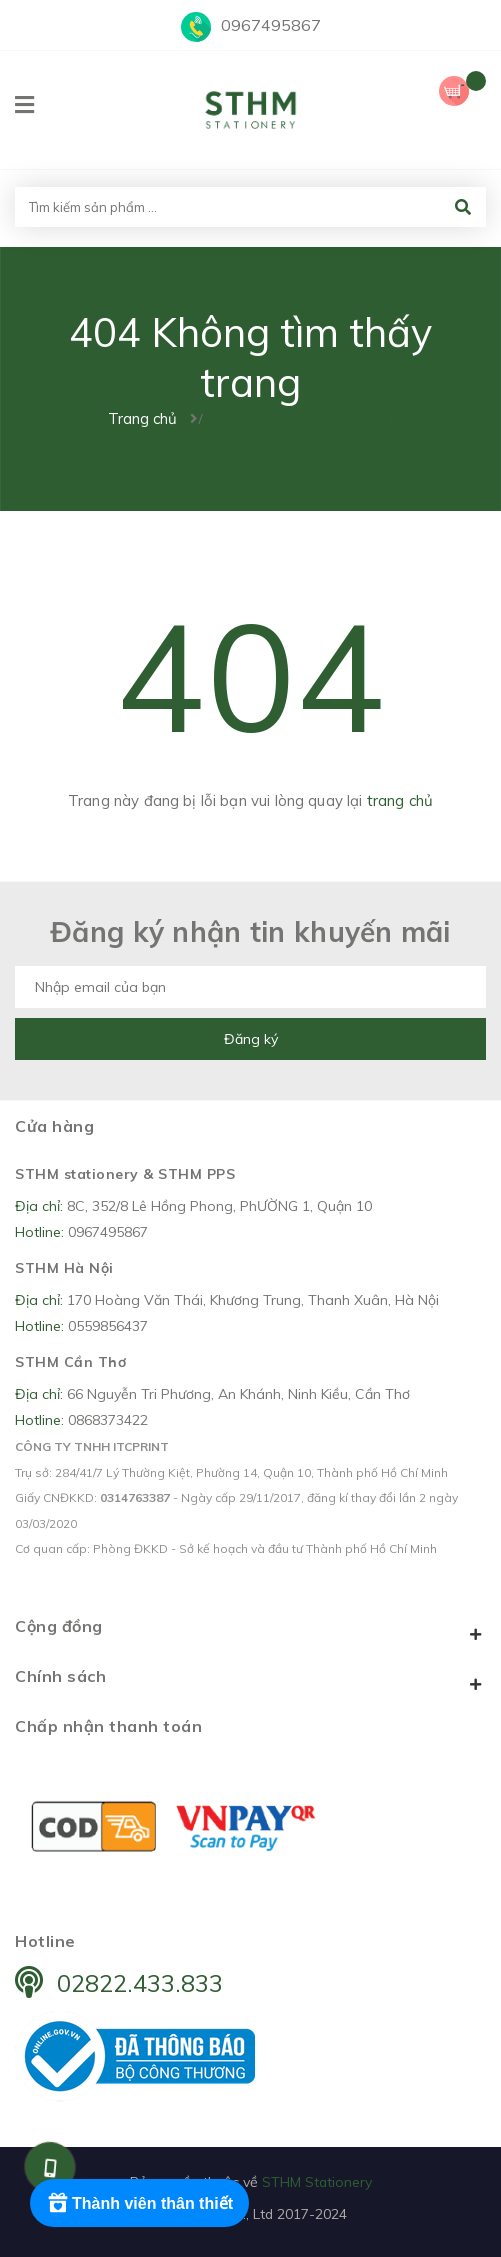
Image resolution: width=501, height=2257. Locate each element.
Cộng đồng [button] (250, 1630)
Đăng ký (251, 1039)
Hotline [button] (45, 1941)
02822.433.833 (140, 1983)
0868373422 (108, 1420)
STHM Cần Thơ (70, 1362)
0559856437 (108, 1326)
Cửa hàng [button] (54, 1126)
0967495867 (271, 25)
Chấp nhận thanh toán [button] (108, 1726)
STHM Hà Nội (64, 1268)
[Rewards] (139, 2203)
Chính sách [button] (250, 1680)
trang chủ (400, 800)
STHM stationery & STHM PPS (125, 1174)
